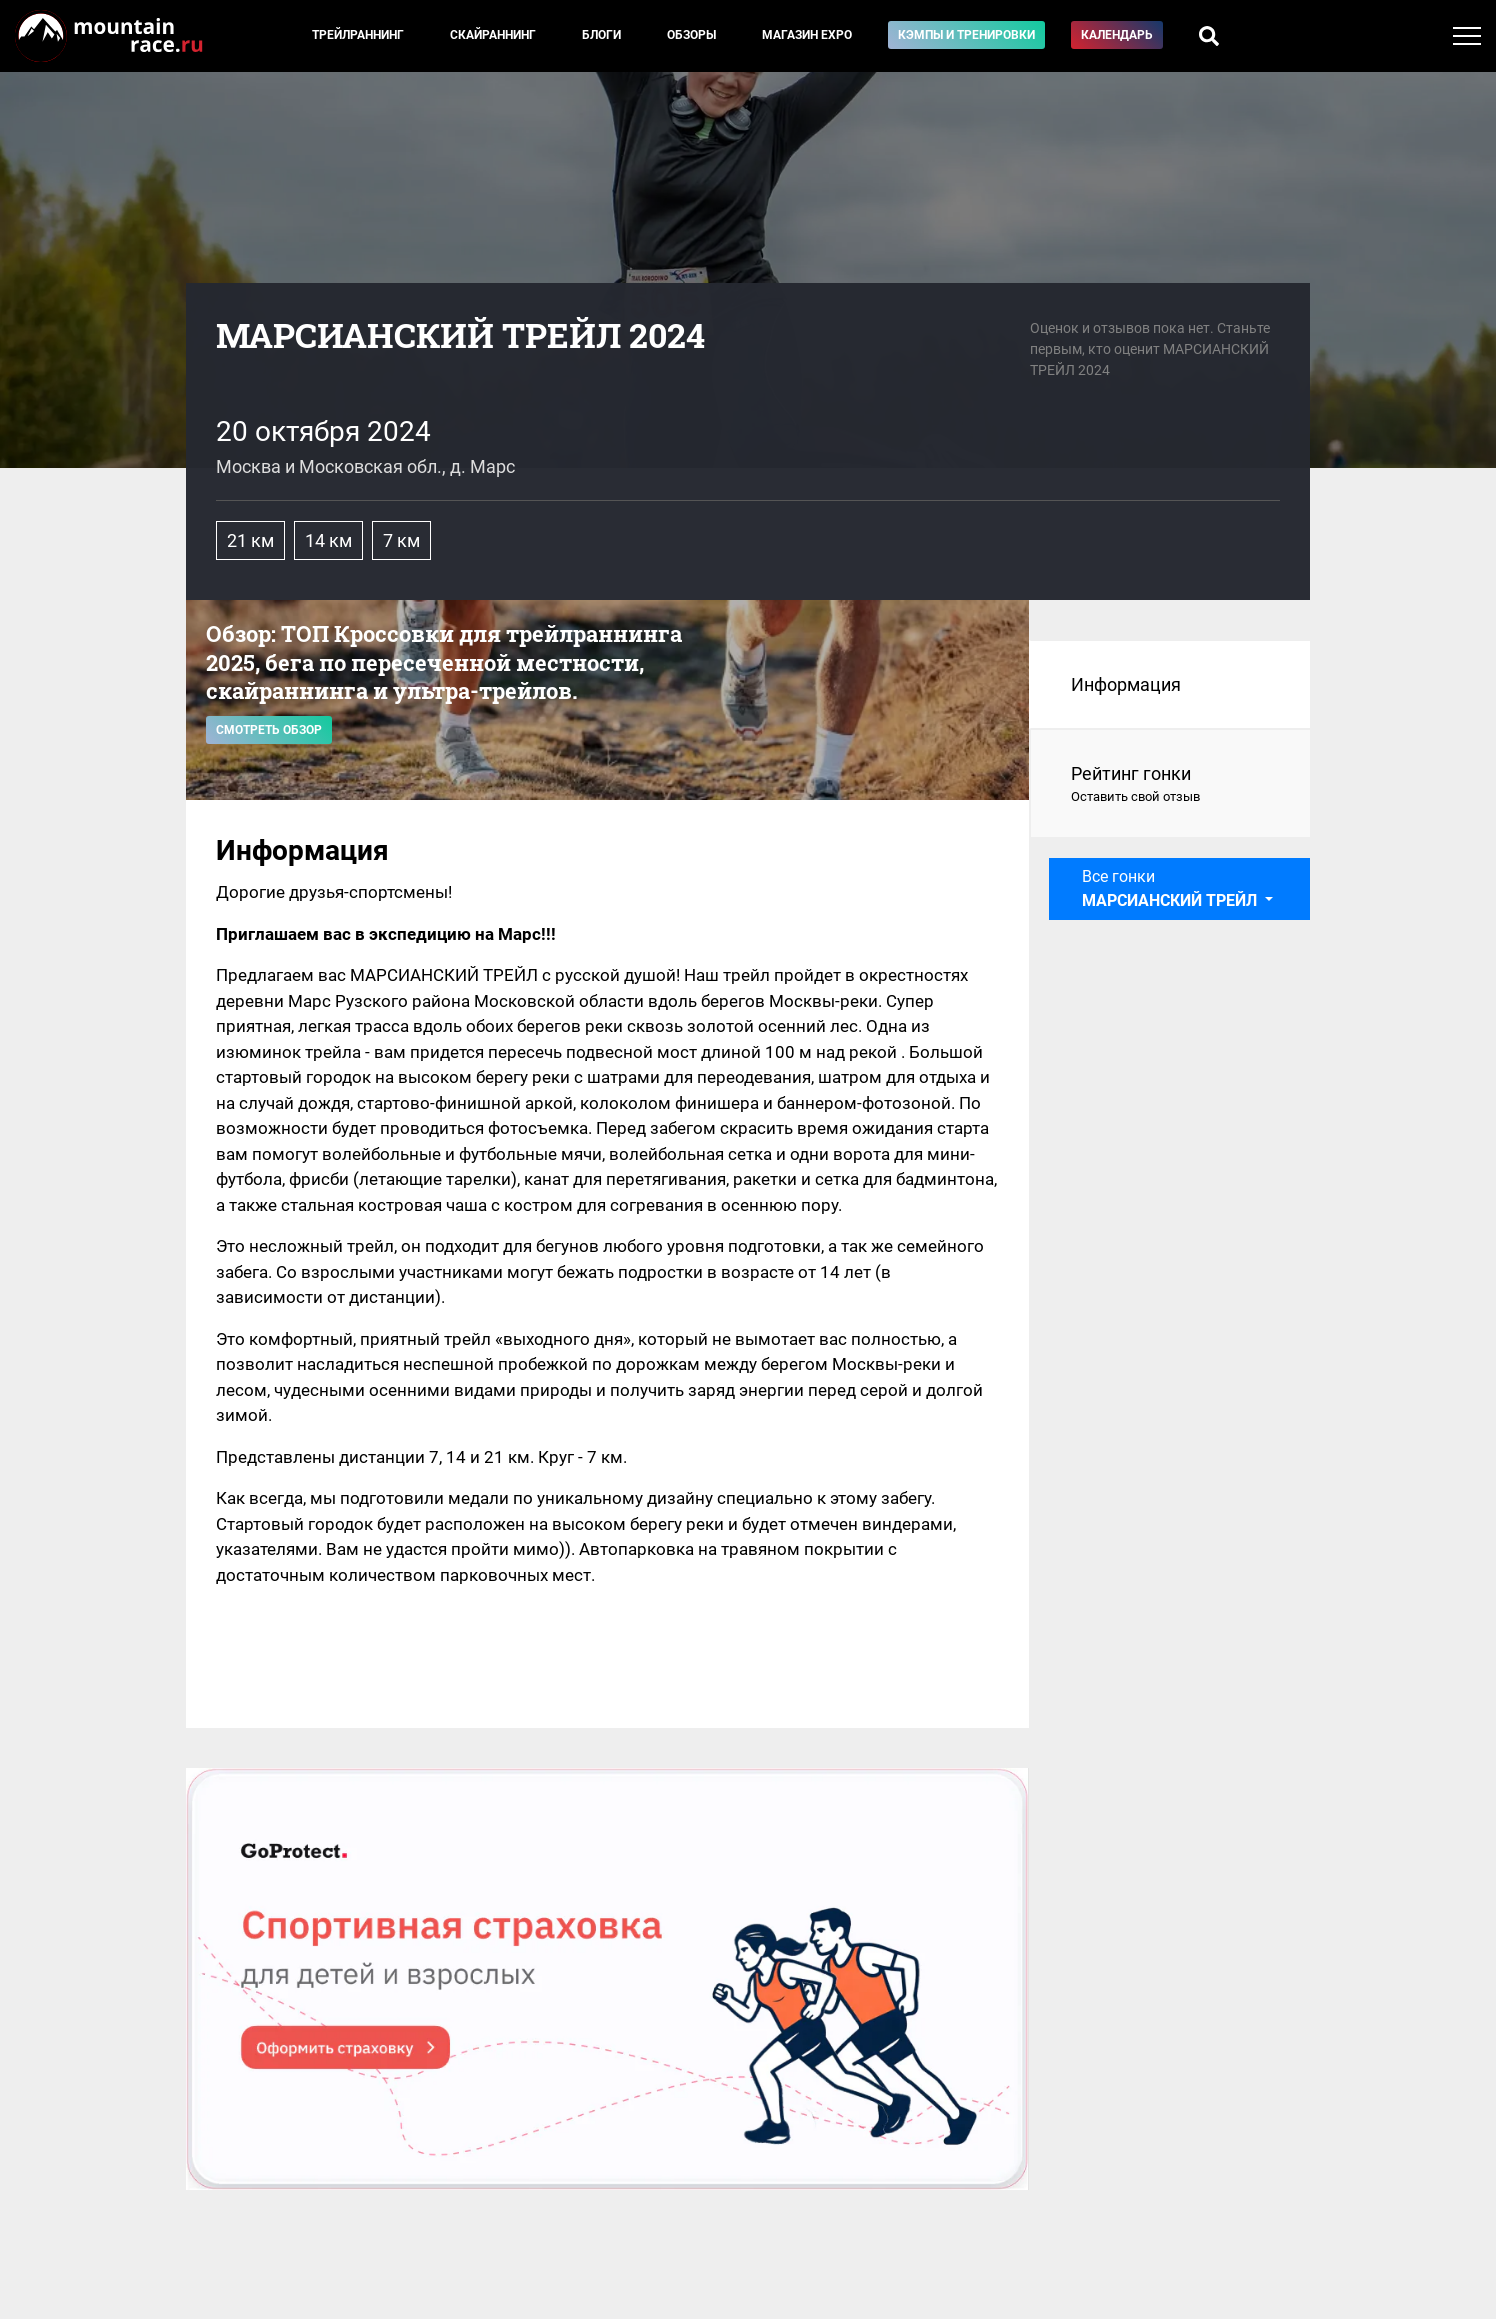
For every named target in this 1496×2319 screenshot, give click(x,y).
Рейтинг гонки (1170, 785)
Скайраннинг (493, 35)
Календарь (1117, 35)
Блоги (601, 35)
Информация (1126, 684)
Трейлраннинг (358, 35)
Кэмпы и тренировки (966, 35)
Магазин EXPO (807, 35)
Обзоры (691, 35)
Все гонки (1171, 888)
